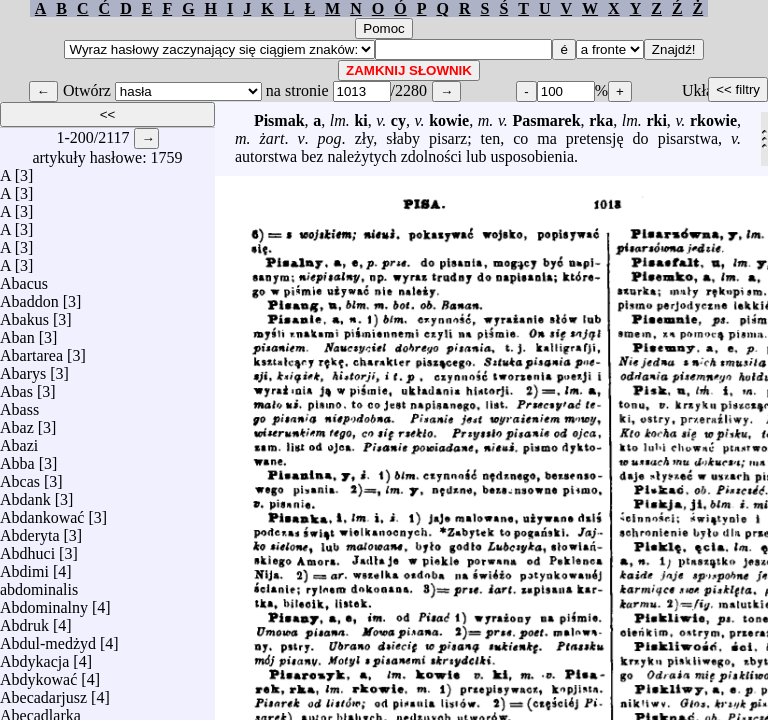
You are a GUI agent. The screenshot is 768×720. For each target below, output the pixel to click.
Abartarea (31, 350)
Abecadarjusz (43, 692)
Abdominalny (44, 602)
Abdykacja (34, 656)
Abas (16, 386)
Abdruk (24, 620)
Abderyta (30, 530)
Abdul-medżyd (48, 638)
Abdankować (42, 512)
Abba (17, 458)
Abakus (24, 314)
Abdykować (38, 674)
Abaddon (29, 296)
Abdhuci (27, 548)
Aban (17, 332)
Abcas (20, 476)
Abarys (23, 368)
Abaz (17, 422)
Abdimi (24, 566)
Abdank (25, 494)
